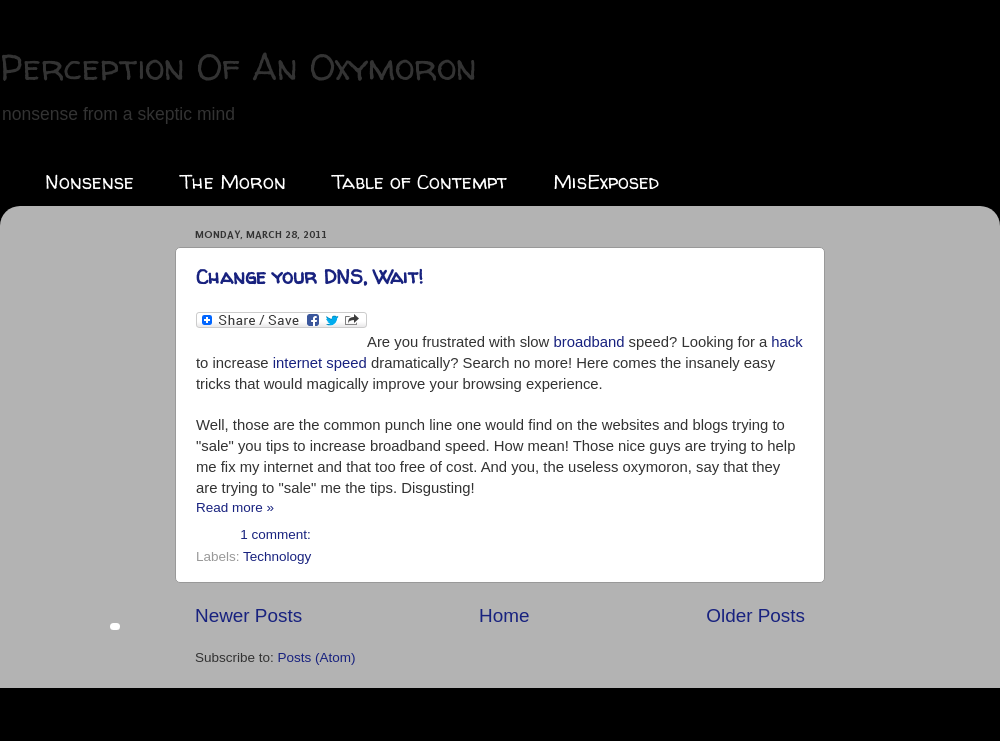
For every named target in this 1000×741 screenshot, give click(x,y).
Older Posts (755, 615)
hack (786, 342)
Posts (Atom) (317, 657)
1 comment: (275, 534)
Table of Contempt (419, 181)
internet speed (320, 363)
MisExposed (606, 181)
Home (504, 615)
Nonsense (89, 181)
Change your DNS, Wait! (309, 276)
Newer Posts (248, 615)
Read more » (235, 507)
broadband (588, 342)
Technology (277, 556)
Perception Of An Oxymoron (238, 66)
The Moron (233, 181)
